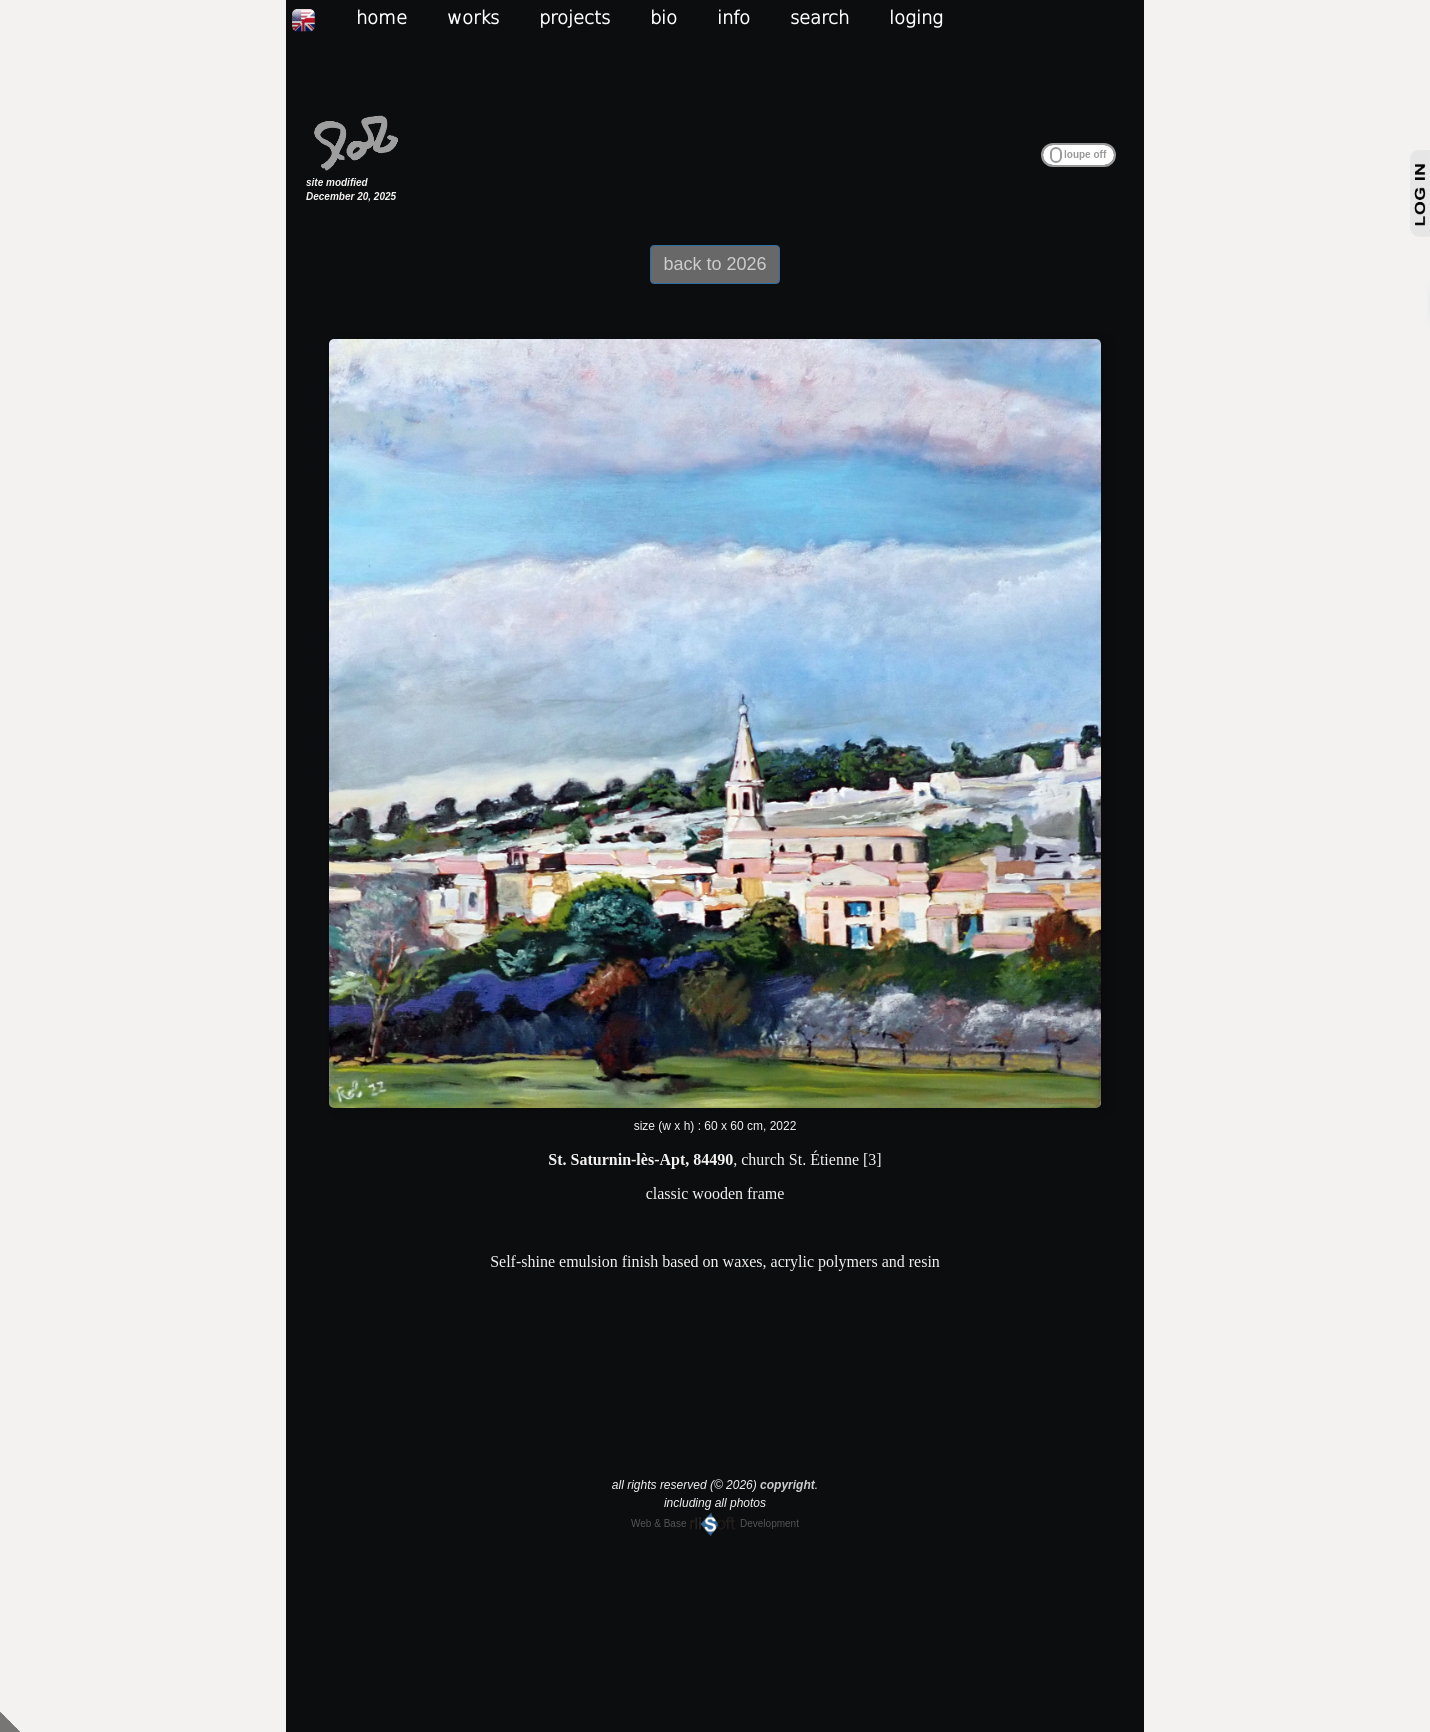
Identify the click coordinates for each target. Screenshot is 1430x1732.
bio (663, 17)
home (381, 17)
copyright (787, 1485)
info (733, 17)
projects (574, 17)
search (819, 17)
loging (916, 17)
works (473, 17)
